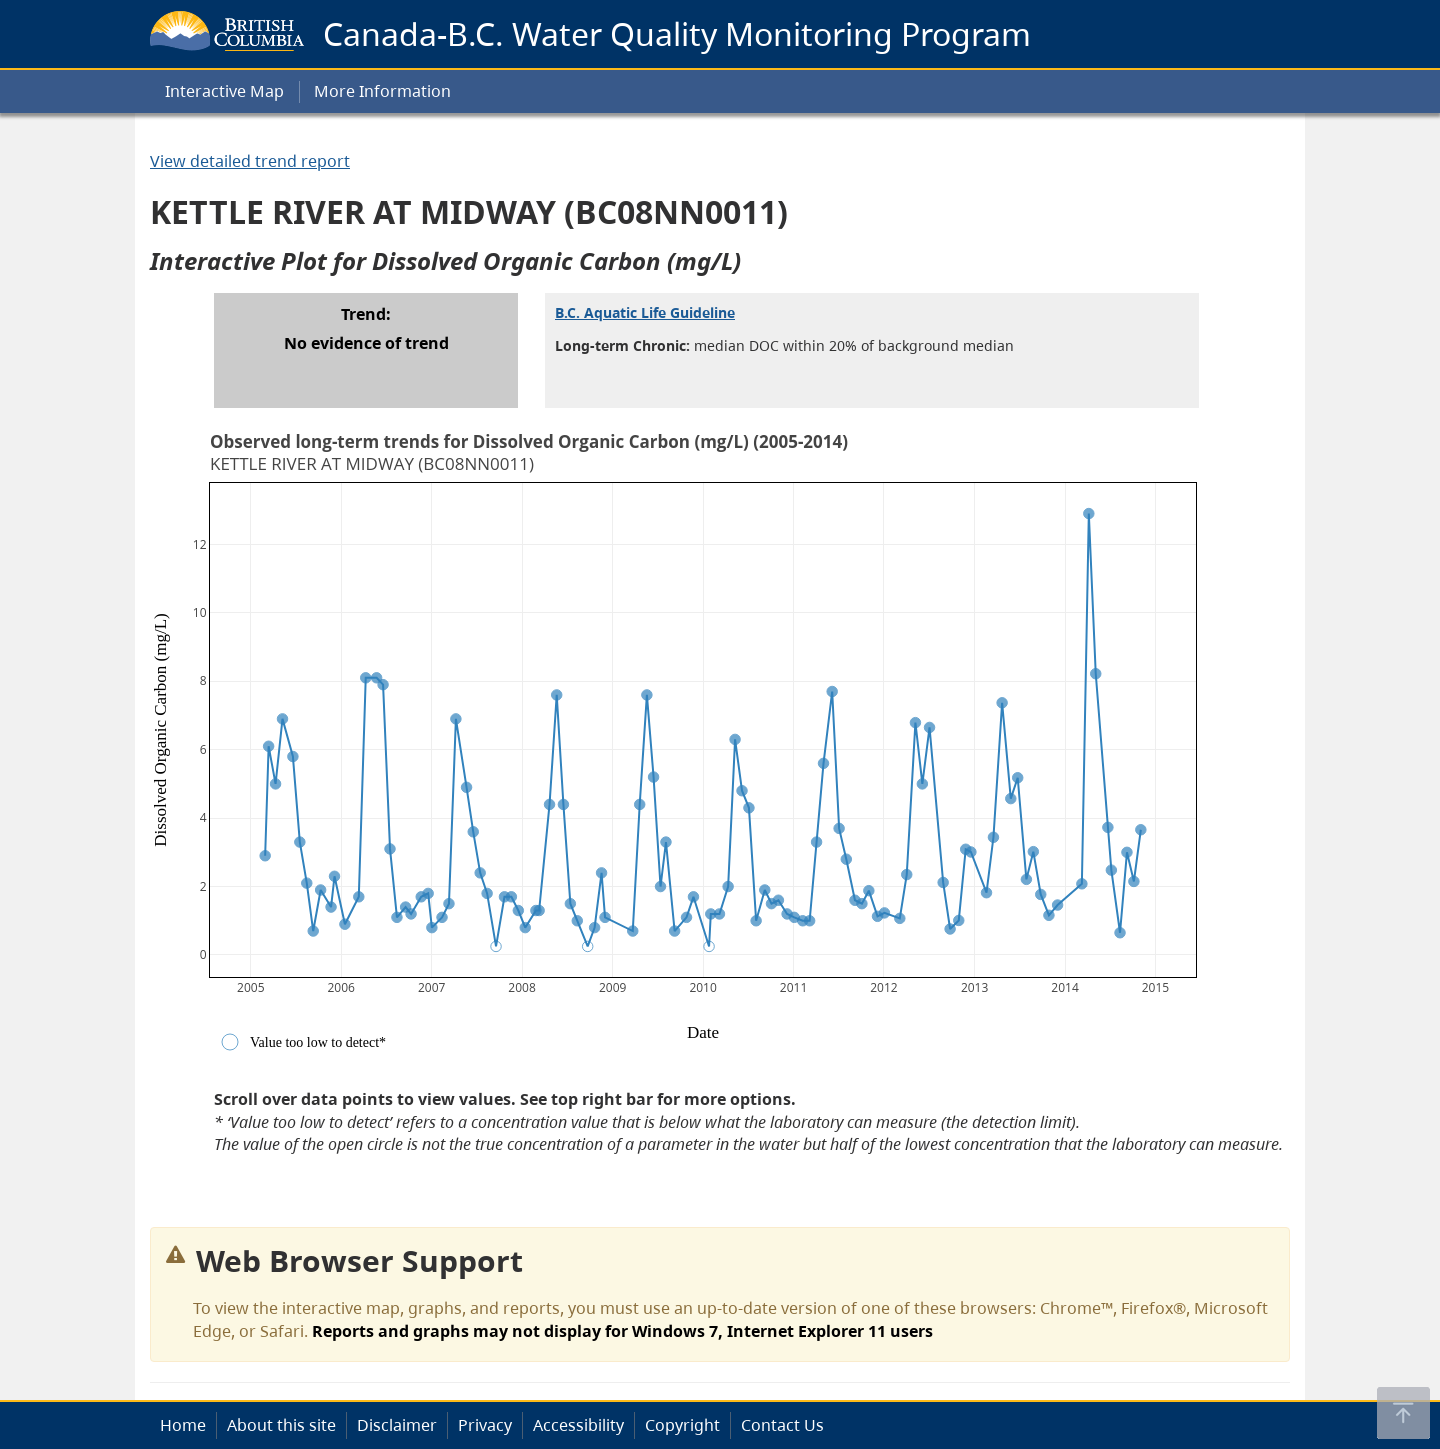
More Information (382, 91)
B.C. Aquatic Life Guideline (645, 312)
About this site (281, 1425)
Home (183, 1425)
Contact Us (782, 1425)
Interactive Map (224, 91)
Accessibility (578, 1425)
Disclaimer (397, 1425)
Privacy (485, 1425)
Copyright (682, 1425)
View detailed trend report (250, 161)
